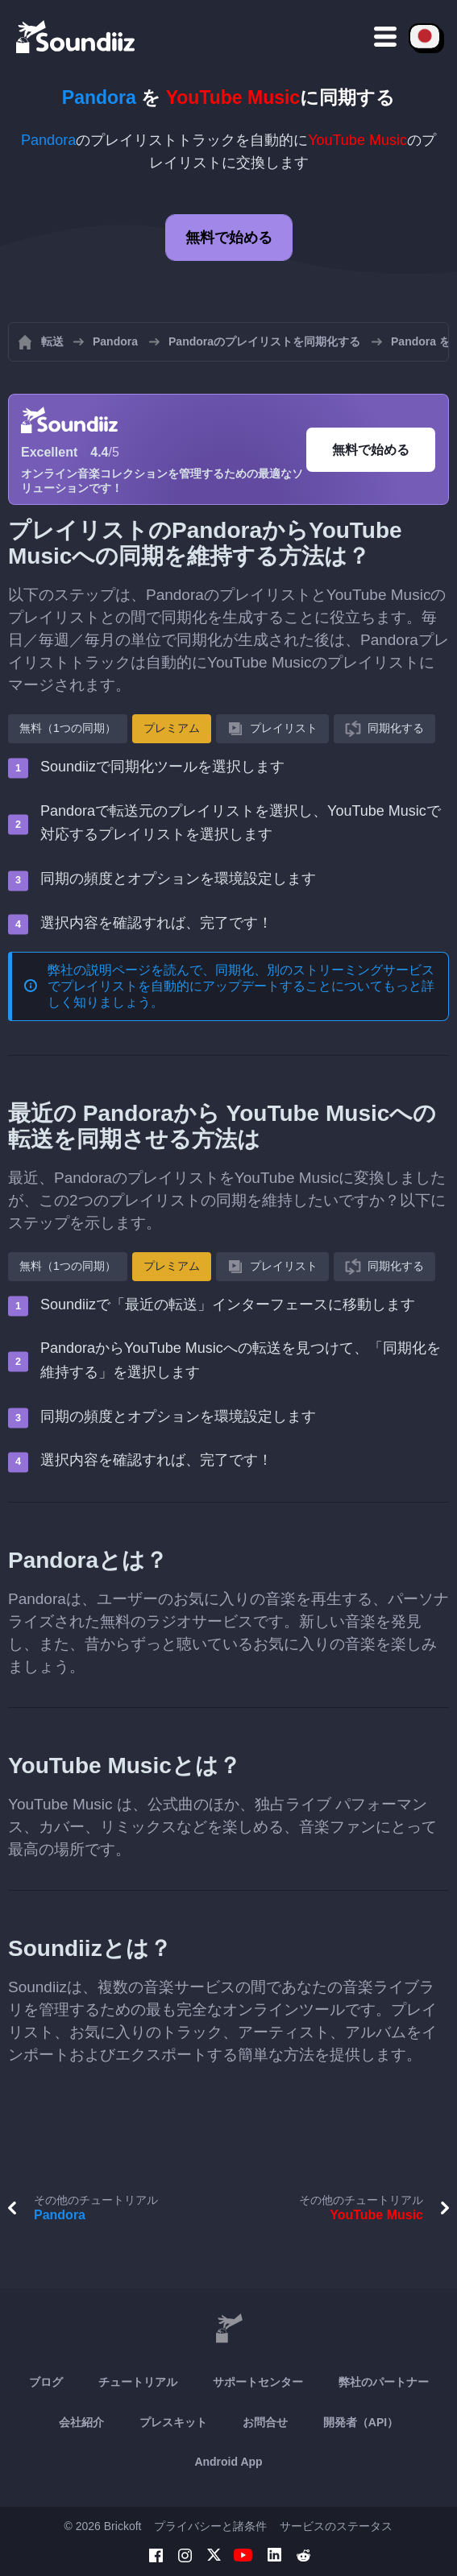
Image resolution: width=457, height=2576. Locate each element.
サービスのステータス (336, 2526)
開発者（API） (360, 2422)
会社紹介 (81, 2422)
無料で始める (228, 237)
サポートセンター (258, 2381)
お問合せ (265, 2422)
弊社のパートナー (384, 2381)
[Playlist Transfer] (76, 36)
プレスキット (173, 2422)
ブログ (46, 2381)
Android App (228, 2461)
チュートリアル (137, 2381)
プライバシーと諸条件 (210, 2526)
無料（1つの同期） (67, 728)
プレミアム (171, 728)
